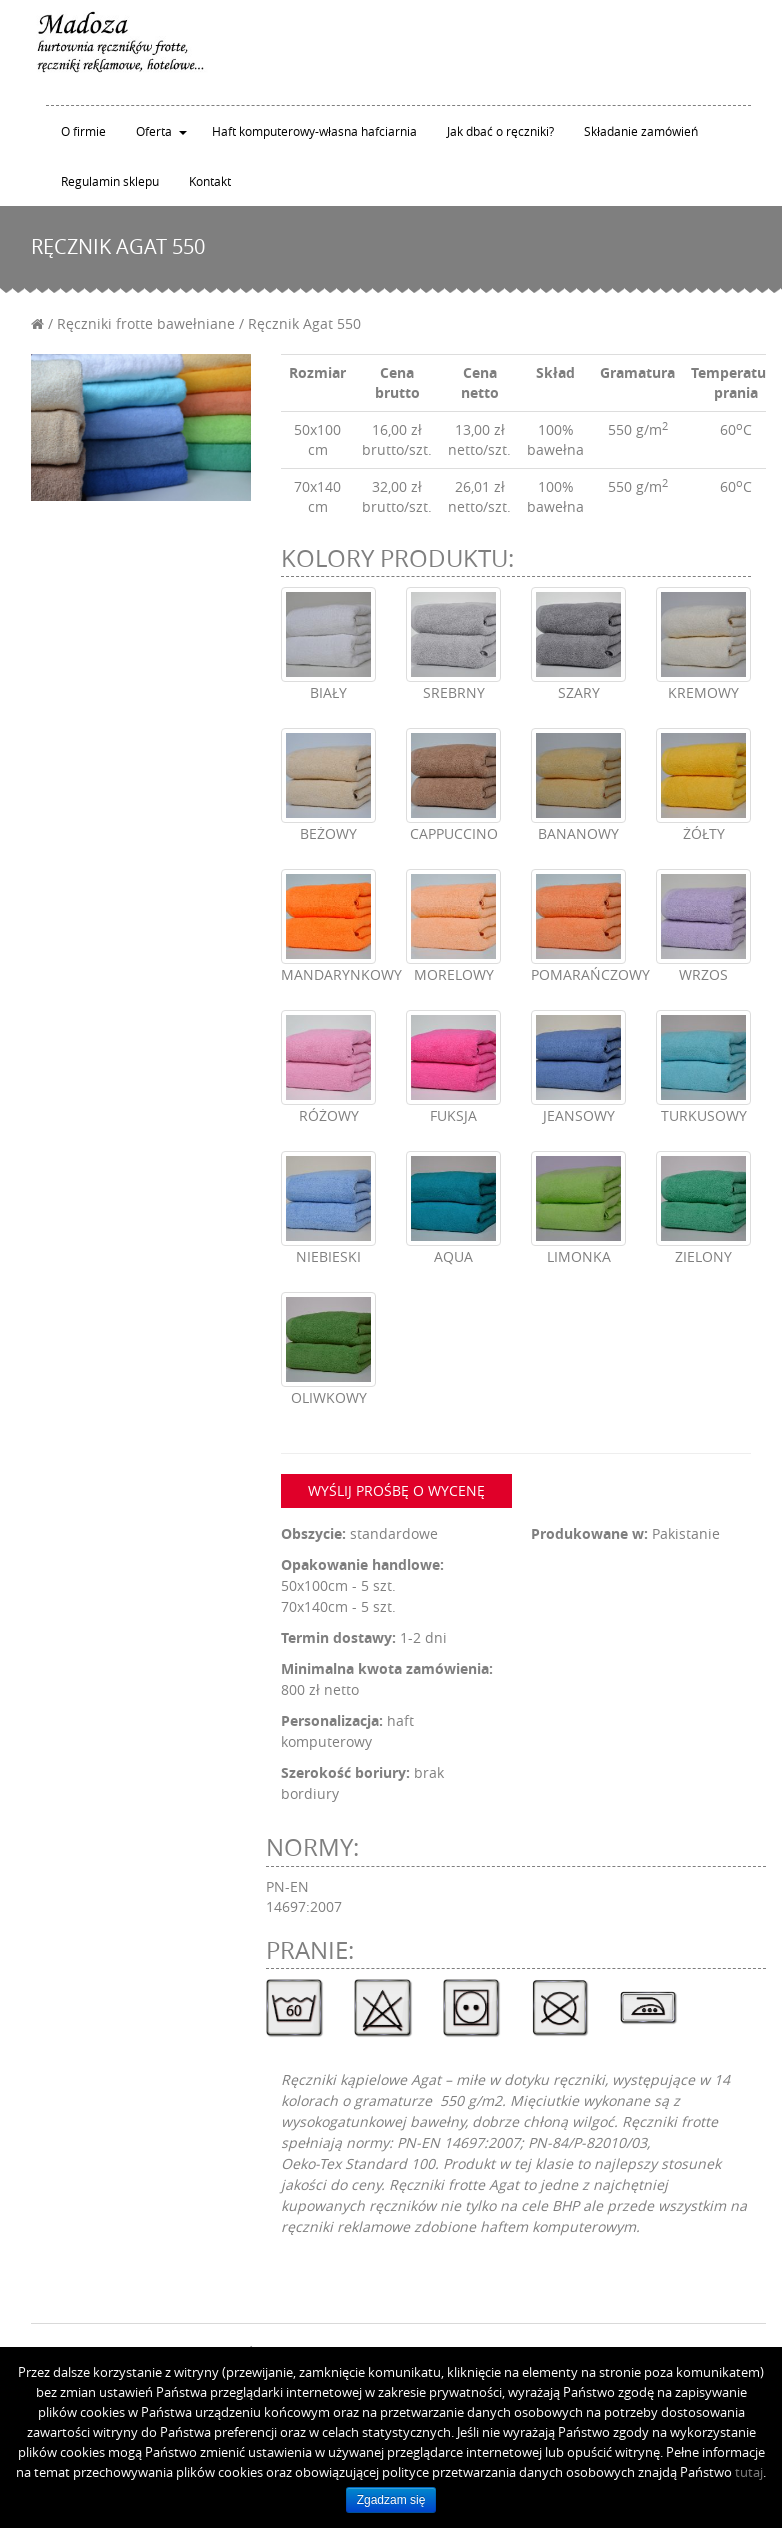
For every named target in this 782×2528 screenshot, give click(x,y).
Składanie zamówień (641, 131)
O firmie (83, 131)
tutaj (749, 2472)
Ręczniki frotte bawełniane (146, 323)
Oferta (154, 131)
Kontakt (210, 181)
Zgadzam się (391, 2500)
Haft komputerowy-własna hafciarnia (314, 131)
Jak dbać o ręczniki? (500, 131)
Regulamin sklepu (110, 181)
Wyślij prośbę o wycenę (396, 1490)
